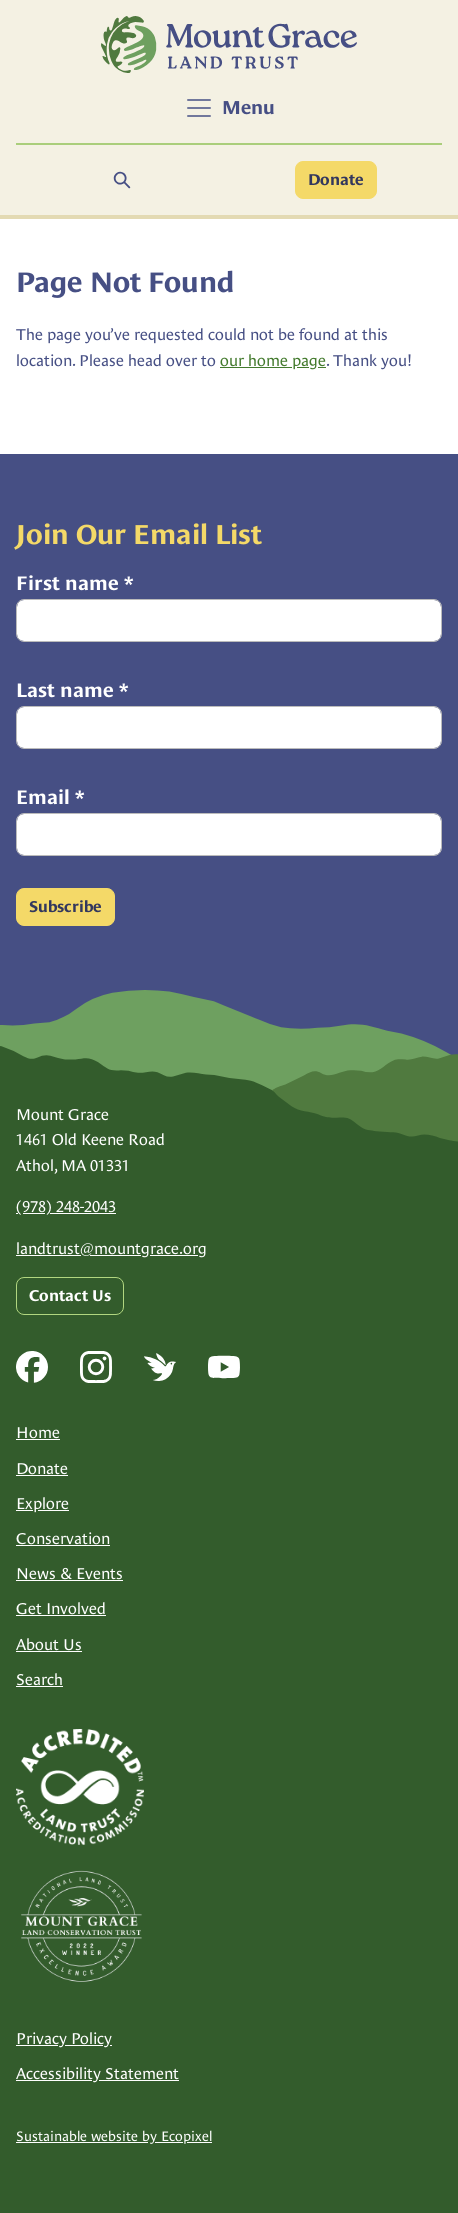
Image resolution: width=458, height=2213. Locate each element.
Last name (72, 690)
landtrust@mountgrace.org (111, 1248)
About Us (49, 1644)
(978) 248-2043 (66, 1206)
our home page (273, 360)
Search (39, 1679)
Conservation (63, 1538)
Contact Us (70, 1296)
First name (74, 583)
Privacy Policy (64, 2038)
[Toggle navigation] (229, 108)
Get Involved (61, 1608)
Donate (336, 180)
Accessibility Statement (97, 2073)
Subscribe (65, 907)
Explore (42, 1503)
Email (50, 797)
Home (38, 1432)
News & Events (69, 1573)
